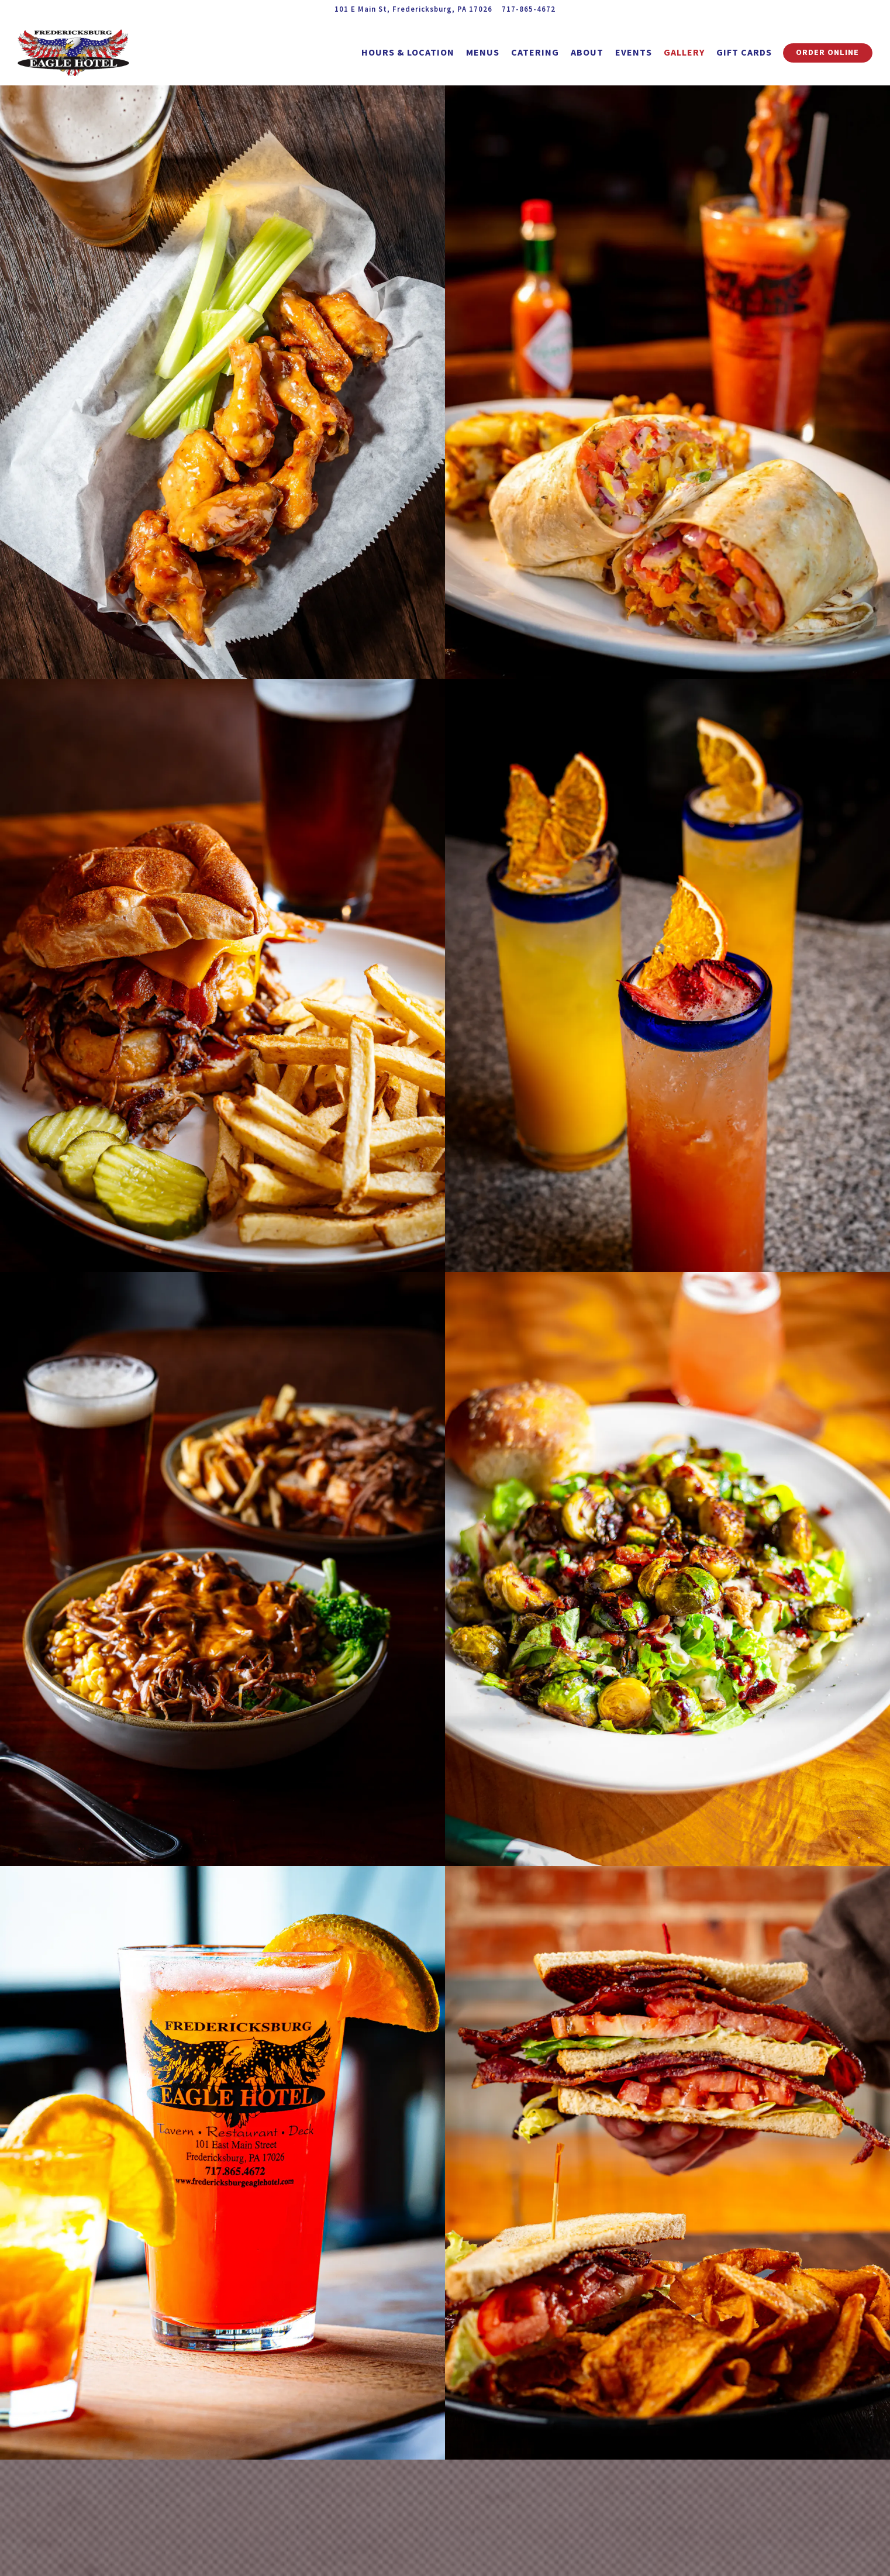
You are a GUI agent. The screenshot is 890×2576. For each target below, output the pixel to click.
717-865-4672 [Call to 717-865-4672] (529, 8)
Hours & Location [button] (407, 52)
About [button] (587, 52)
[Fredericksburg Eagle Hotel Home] (82, 51)
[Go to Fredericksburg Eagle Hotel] (413, 9)
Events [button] (633, 52)
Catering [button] (535, 52)
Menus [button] (482, 52)
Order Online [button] (827, 52)
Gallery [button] (684, 52)
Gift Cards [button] (744, 52)
